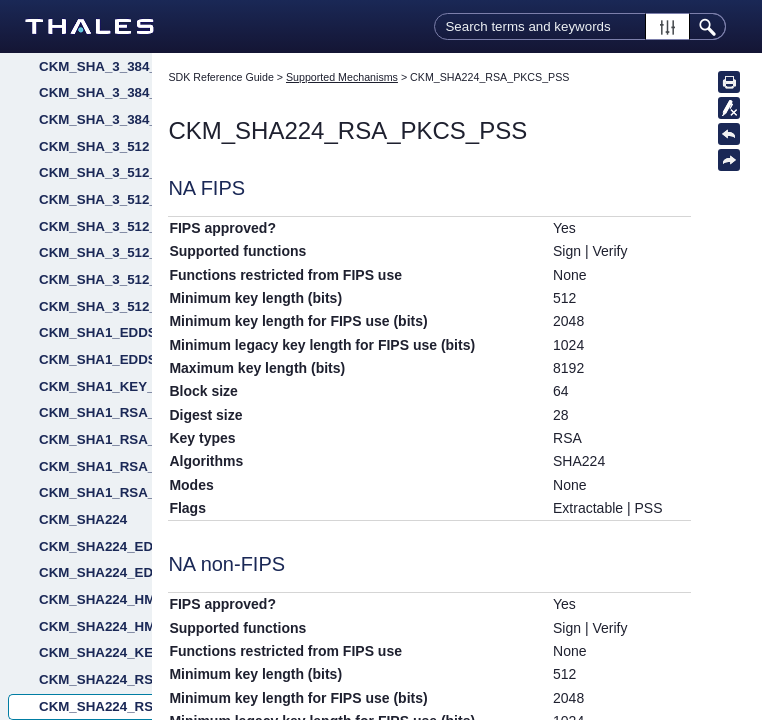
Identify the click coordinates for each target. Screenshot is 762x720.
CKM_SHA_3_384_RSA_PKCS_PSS (95, 119)
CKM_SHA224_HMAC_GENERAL (95, 626)
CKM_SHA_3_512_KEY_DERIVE (95, 252)
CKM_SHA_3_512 (94, 146)
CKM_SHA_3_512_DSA (95, 172)
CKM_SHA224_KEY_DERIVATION (95, 652)
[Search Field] (580, 26)
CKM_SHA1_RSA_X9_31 (95, 466)
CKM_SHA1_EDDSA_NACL (95, 359)
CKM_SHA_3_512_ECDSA (95, 199)
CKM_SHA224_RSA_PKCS (95, 679)
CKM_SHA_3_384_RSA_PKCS (95, 92)
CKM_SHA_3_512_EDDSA (95, 226)
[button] (667, 26)
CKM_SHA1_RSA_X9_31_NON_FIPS (95, 492)
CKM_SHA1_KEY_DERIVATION (95, 386)
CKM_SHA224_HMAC (95, 599)
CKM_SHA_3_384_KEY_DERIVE (95, 66)
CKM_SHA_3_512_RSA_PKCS (95, 279)
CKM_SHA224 (83, 519)
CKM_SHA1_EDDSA (95, 332)
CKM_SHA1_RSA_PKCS (95, 412)
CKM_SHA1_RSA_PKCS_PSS (95, 439)
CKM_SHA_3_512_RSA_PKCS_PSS (95, 306)
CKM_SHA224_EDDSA (95, 546)
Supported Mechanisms (342, 77)
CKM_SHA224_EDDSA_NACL (95, 572)
